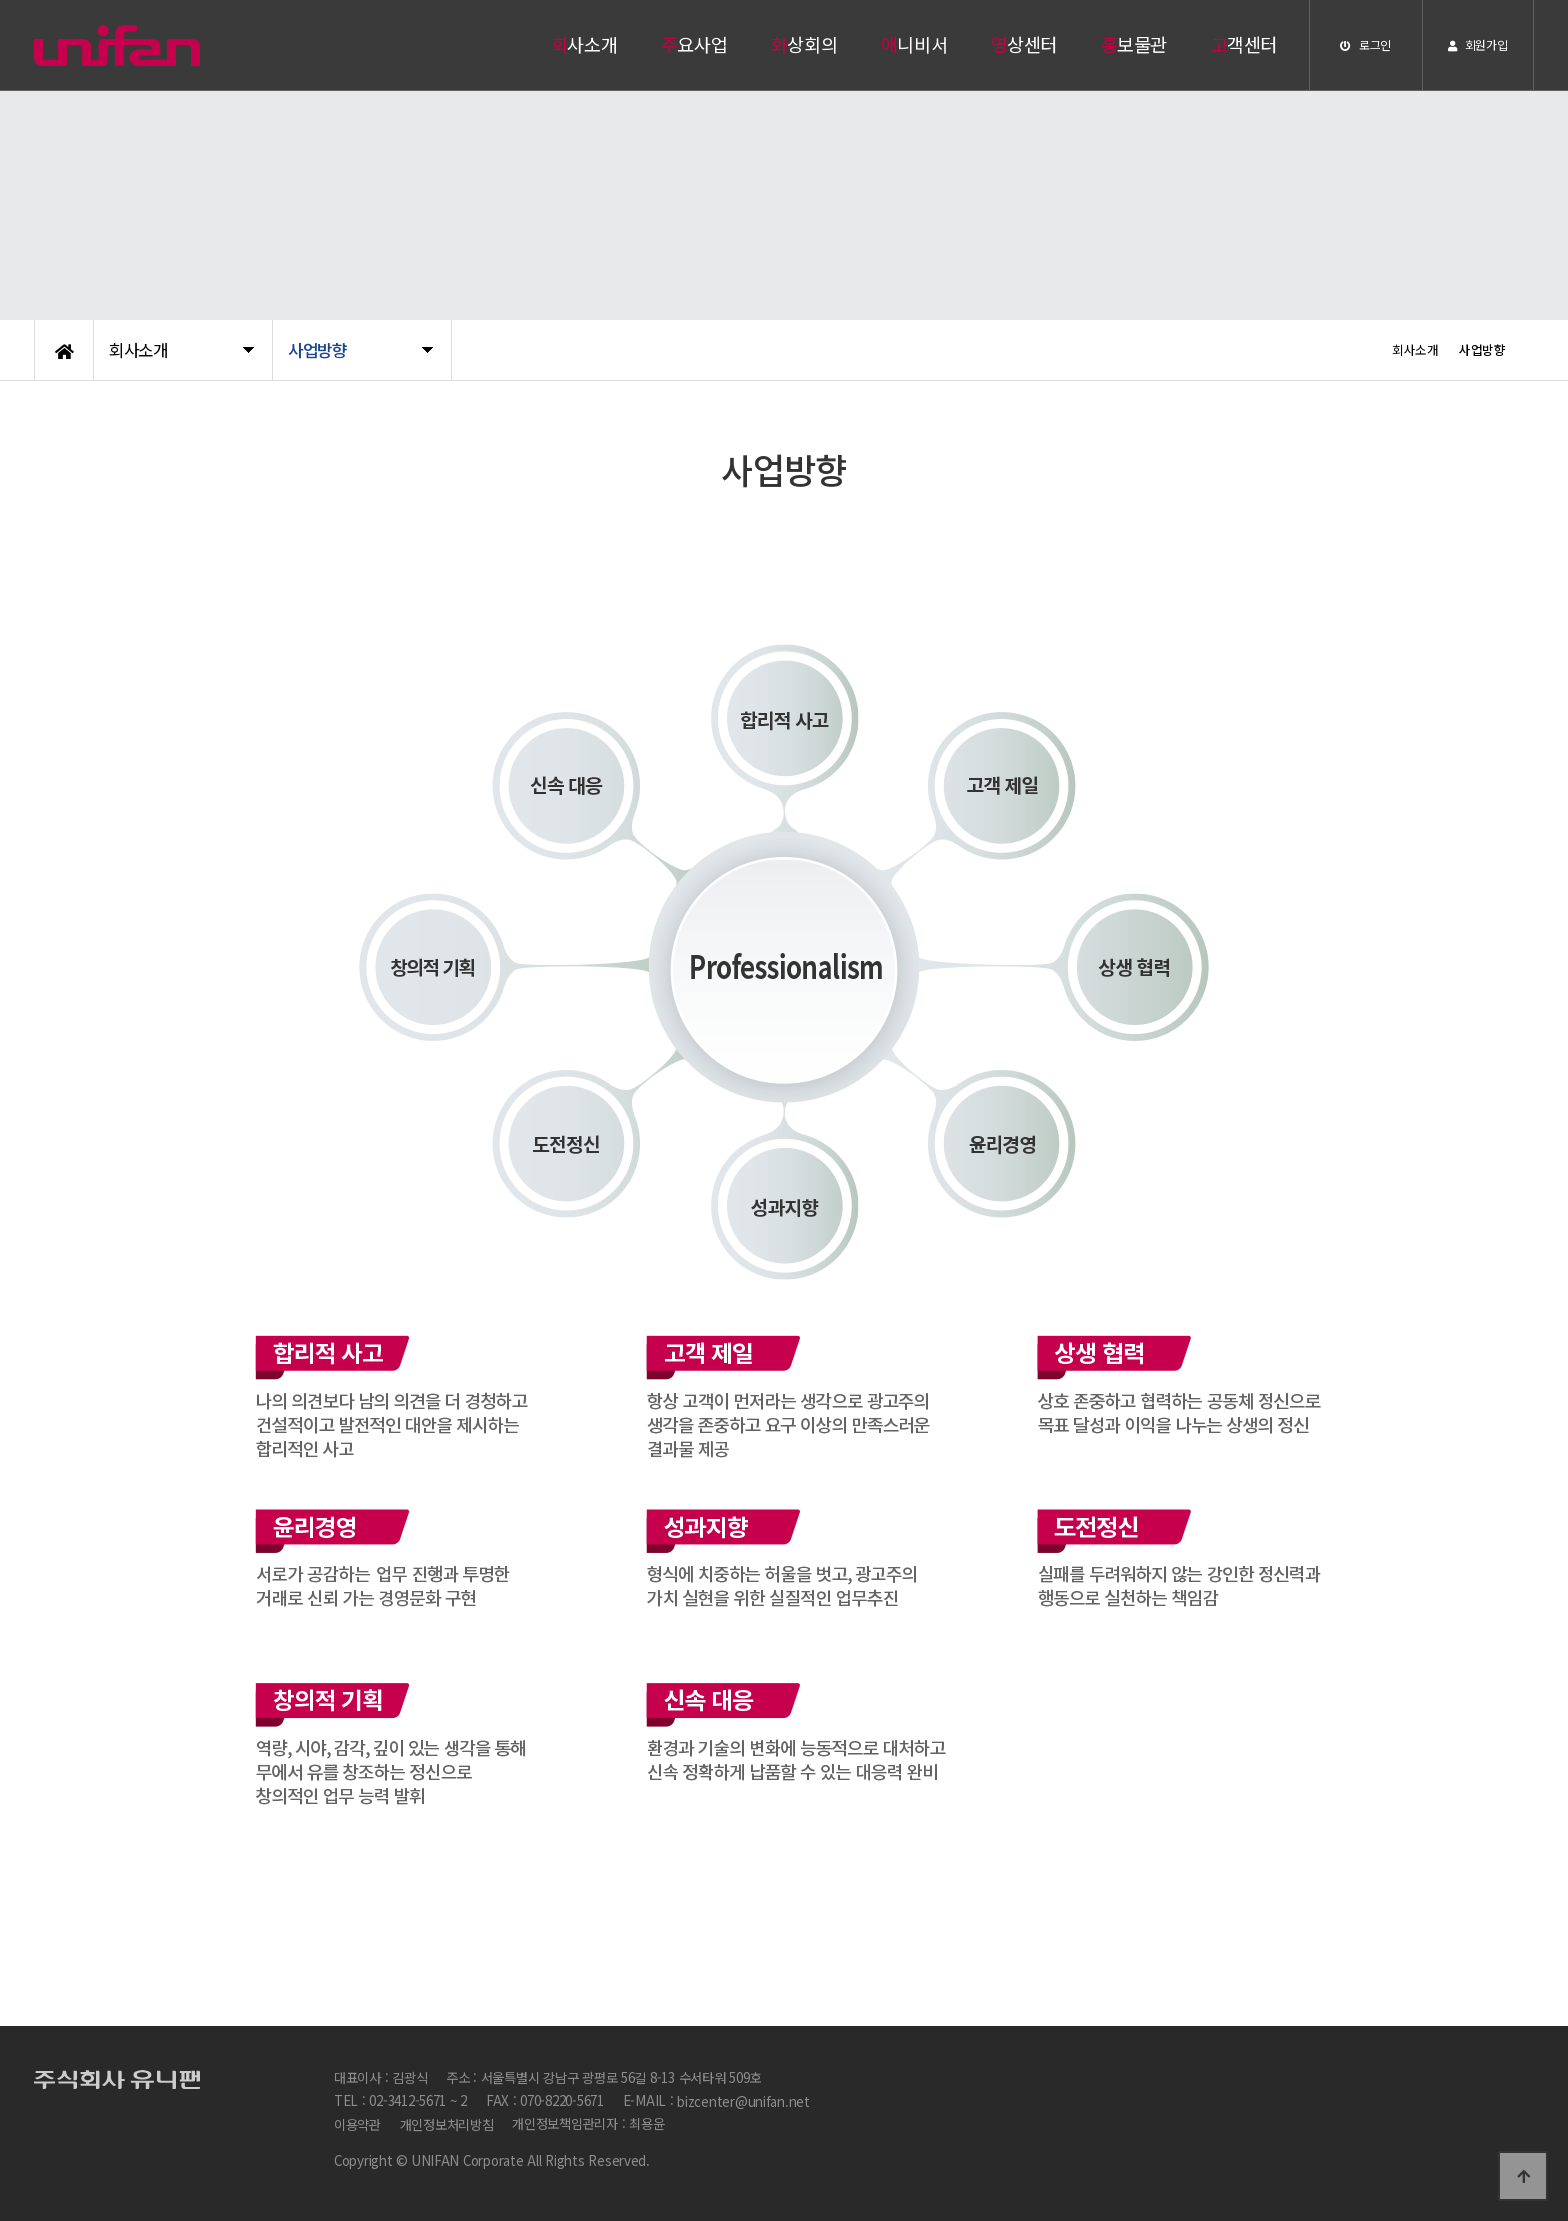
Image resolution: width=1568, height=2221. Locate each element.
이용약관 (357, 2125)
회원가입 (1477, 44)
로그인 (1365, 44)
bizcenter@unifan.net (743, 2101)
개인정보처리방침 (447, 2125)
